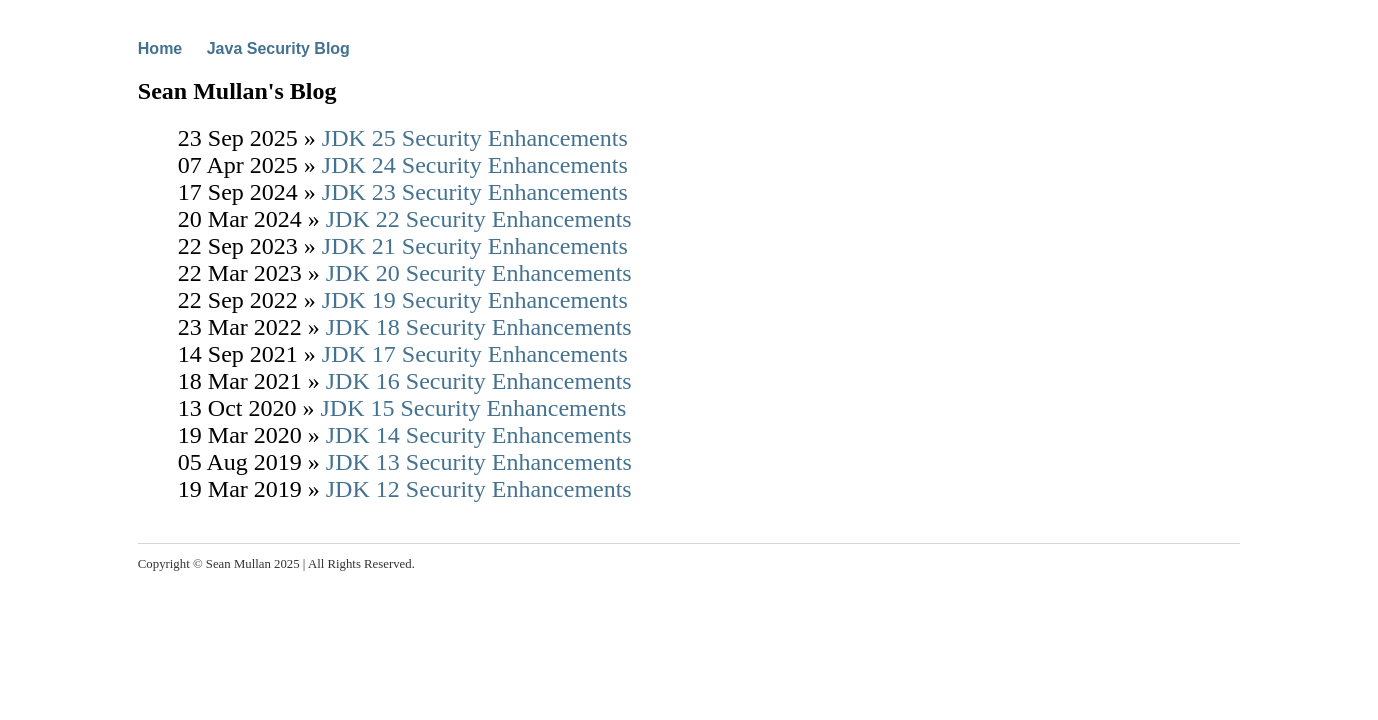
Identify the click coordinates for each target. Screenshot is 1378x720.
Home (160, 48)
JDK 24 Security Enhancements (475, 165)
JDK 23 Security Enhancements (475, 192)
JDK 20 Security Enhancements (479, 273)
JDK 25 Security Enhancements (475, 138)
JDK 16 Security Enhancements (479, 381)
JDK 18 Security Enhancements (479, 327)
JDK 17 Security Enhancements (475, 354)
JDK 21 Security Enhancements (475, 246)
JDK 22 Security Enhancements (479, 219)
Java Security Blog (278, 48)
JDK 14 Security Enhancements (479, 435)
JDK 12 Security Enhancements (479, 489)
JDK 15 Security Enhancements (473, 408)
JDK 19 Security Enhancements (475, 300)
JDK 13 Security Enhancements (479, 462)
